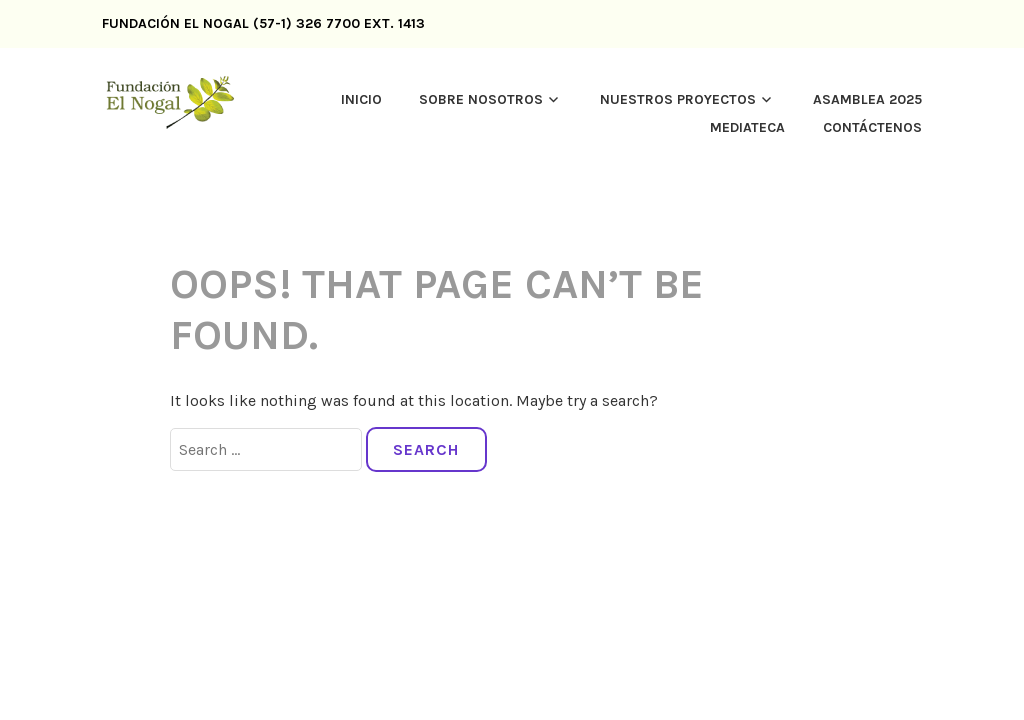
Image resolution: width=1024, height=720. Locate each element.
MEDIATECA (747, 127)
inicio (361, 99)
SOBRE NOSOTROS (481, 99)
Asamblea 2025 (867, 99)
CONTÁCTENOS (872, 127)
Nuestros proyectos (678, 99)
